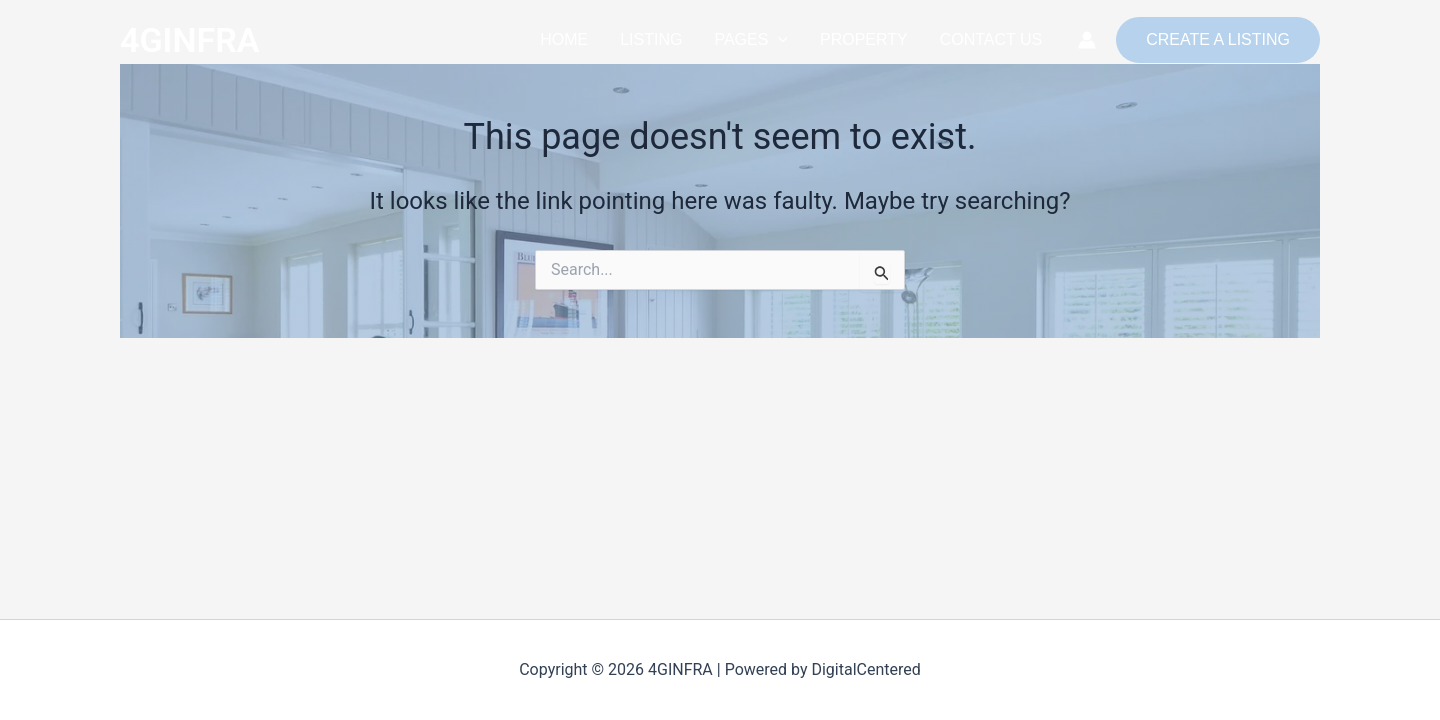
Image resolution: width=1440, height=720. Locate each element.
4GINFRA (189, 40)
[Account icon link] (1087, 40)
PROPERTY (864, 39)
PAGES (751, 40)
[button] (778, 40)
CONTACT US (991, 39)
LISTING (651, 39)
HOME (564, 39)
